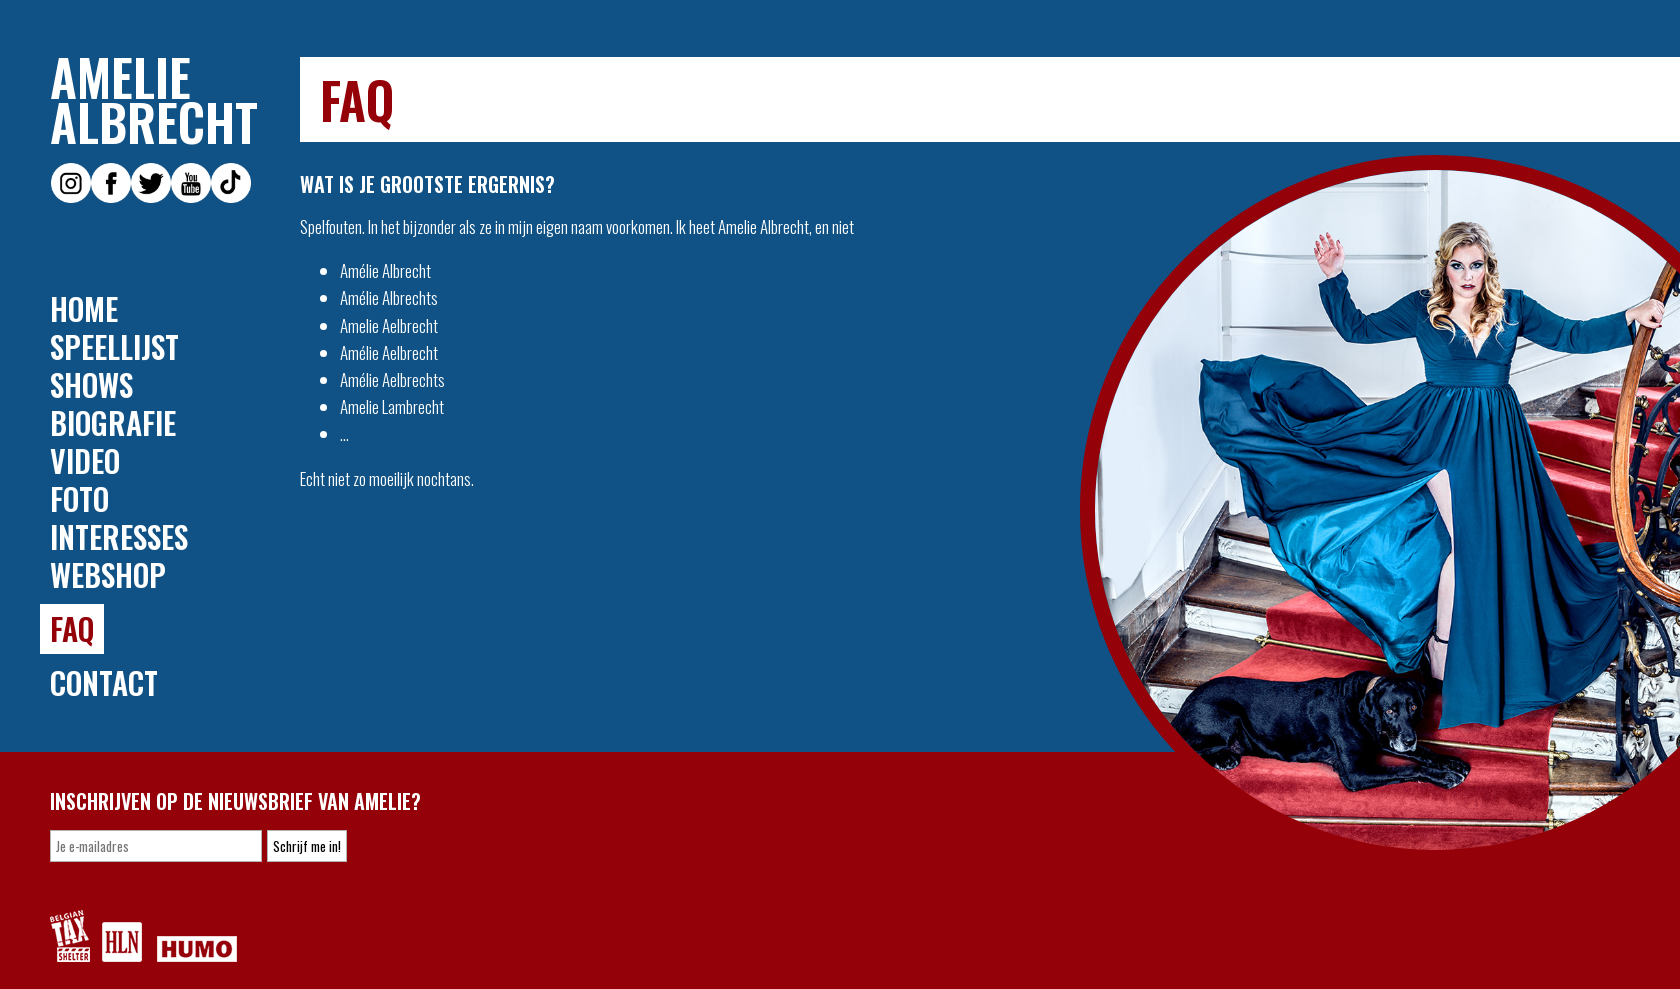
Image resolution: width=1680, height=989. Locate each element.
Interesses (119, 537)
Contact (104, 683)
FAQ (72, 628)
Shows (91, 385)
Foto (79, 499)
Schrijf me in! (307, 846)
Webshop (108, 575)
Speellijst (114, 347)
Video (85, 461)
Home (84, 309)
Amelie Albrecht (154, 99)
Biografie (113, 423)
